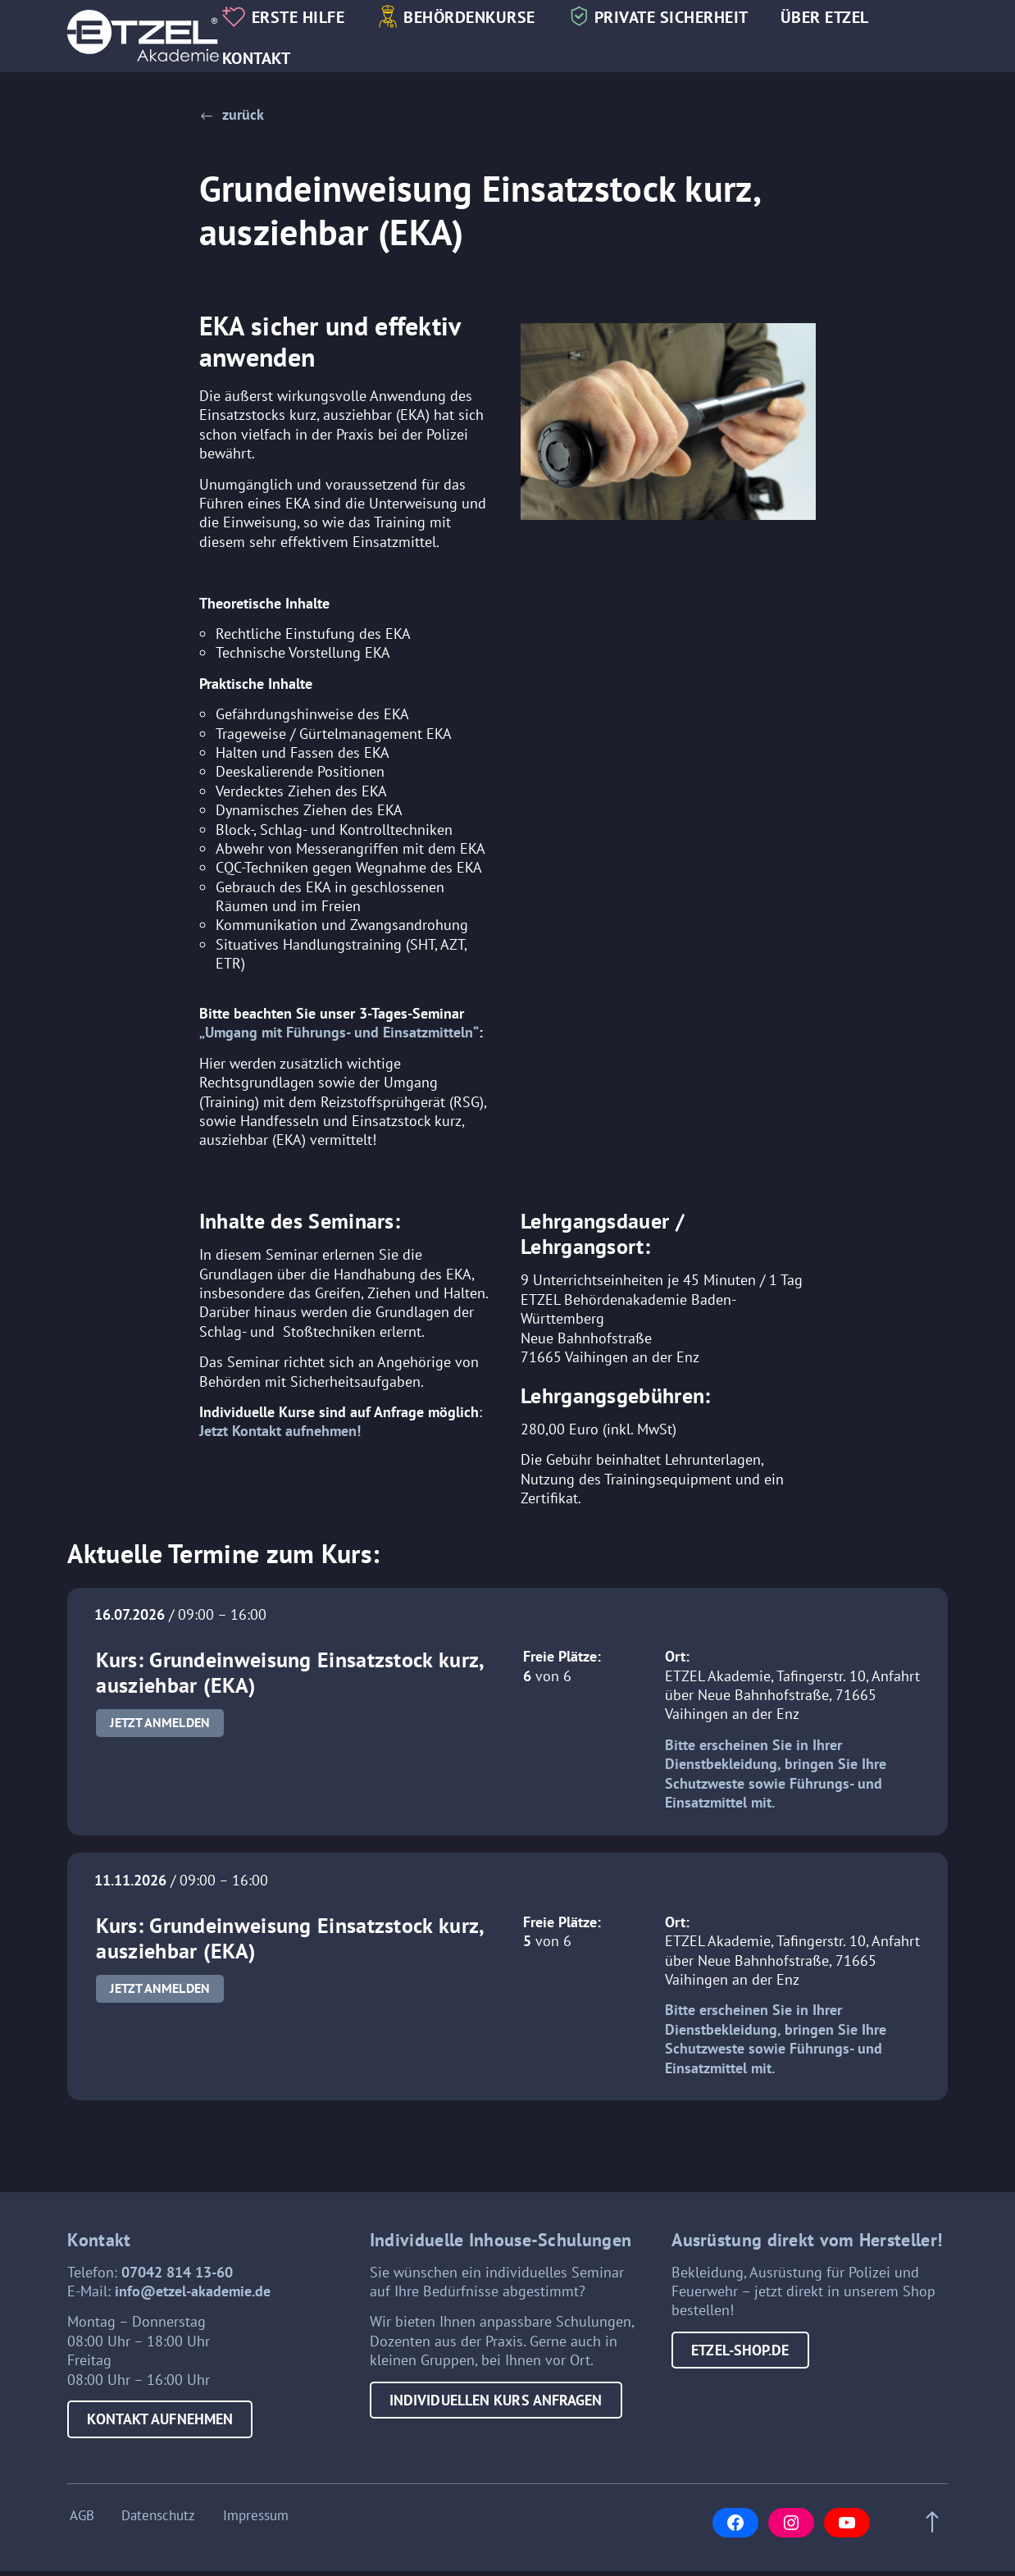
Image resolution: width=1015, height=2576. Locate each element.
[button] (231, 114)
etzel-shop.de (740, 2356)
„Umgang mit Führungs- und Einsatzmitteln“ (339, 1037)
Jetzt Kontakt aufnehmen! (280, 1436)
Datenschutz (158, 2521)
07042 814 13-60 (177, 2278)
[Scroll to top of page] (930, 2528)
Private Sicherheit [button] (680, 17)
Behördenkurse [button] (479, 17)
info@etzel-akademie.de (193, 2297)
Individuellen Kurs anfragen (496, 2406)
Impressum (257, 2521)
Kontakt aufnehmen (160, 2425)
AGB (79, 2521)
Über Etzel (834, 17)
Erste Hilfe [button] (307, 17)
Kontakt (265, 59)
